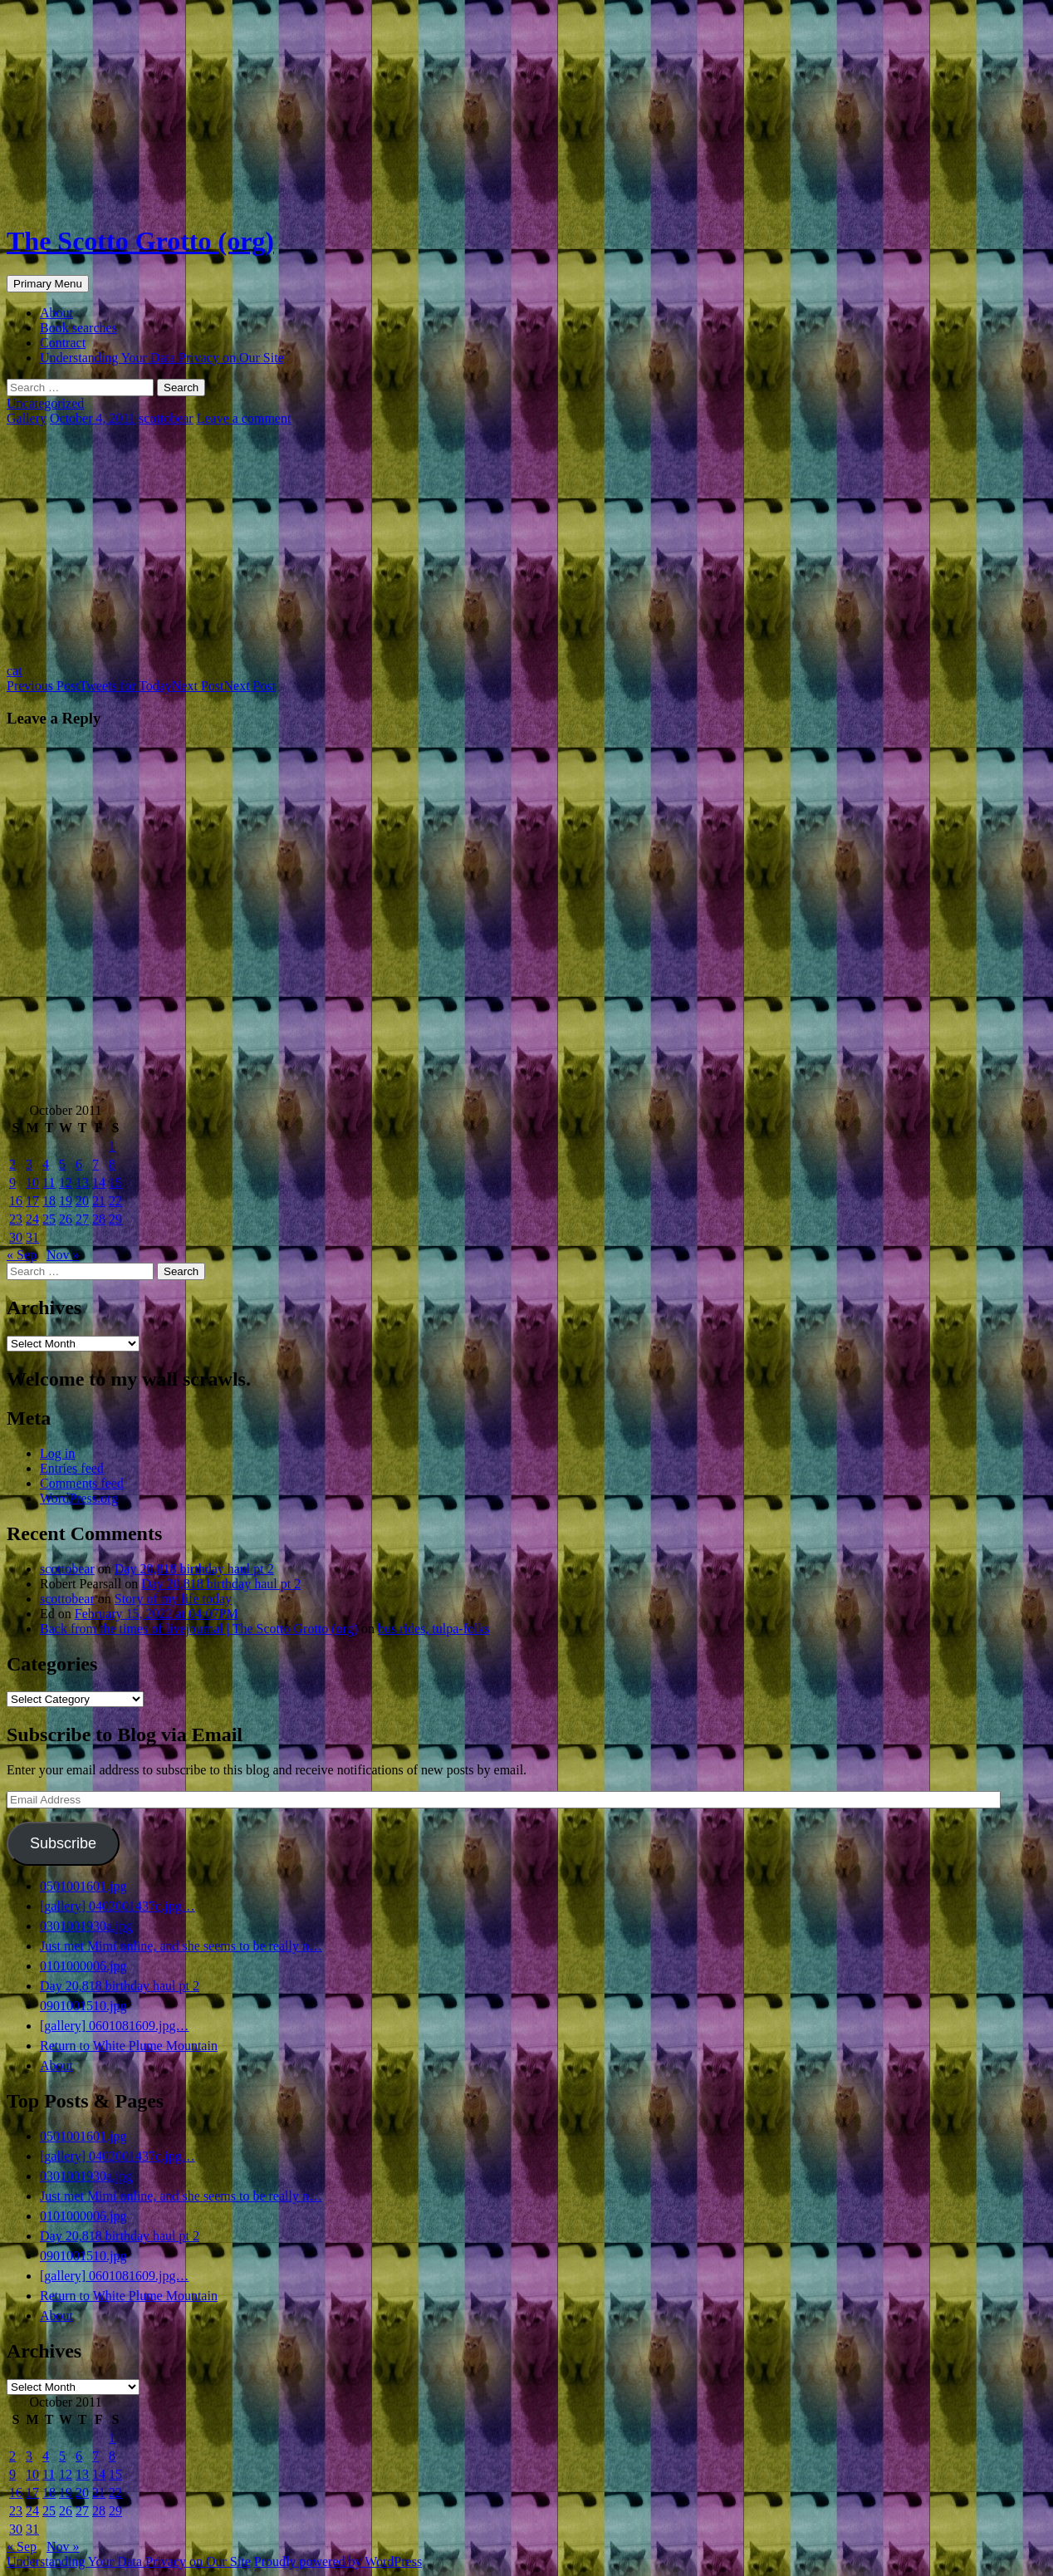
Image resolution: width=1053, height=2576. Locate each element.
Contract (63, 343)
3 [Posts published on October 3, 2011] (29, 1164)
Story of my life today (173, 1599)
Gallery (27, 418)
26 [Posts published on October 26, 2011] (65, 1219)
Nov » (63, 1255)
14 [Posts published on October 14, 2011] (98, 1182)
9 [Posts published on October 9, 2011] (12, 1182)
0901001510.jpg (83, 2006)
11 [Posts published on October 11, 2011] (48, 1182)
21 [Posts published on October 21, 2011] (98, 1201)
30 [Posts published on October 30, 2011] (15, 1237)
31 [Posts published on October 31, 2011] (32, 1237)
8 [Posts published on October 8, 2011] (112, 1164)
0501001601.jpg (83, 1886)
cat (14, 671)
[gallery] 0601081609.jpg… (114, 2026)
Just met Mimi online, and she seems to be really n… (181, 1946)
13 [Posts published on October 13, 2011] (82, 1182)
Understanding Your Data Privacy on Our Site (162, 358)
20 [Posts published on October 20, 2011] (82, 1201)
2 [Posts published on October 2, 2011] (12, 1164)
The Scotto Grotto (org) (140, 241)
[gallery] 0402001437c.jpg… (117, 1906)
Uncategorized (45, 403)
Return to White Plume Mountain (129, 2046)
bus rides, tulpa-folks (434, 1629)
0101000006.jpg (83, 1966)
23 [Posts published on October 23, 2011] (15, 1219)
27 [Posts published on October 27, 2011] (82, 1219)
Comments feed (82, 1483)
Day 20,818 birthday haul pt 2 (194, 1569)
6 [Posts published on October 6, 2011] (79, 1164)
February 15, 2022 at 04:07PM (156, 1614)
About (56, 313)
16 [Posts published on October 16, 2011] (15, 1201)
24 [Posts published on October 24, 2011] (32, 1219)
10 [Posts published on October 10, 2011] (32, 1182)
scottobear (166, 418)
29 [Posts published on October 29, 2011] (115, 1219)
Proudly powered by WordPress (338, 2561)
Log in (57, 1453)
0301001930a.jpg (86, 1926)
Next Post (224, 686)
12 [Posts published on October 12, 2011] (65, 1182)
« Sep (22, 1255)
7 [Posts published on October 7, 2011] (95, 1164)
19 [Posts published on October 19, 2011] (65, 1201)
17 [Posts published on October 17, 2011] (32, 1201)
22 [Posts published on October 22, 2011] (115, 1201)
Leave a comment (244, 418)
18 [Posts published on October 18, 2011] (49, 1201)
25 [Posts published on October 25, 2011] (49, 1219)
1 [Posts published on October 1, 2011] (112, 1146)
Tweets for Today (89, 686)
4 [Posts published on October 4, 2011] (45, 1164)
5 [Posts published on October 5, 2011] (62, 1164)
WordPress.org (79, 1498)
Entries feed (72, 1468)
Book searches (78, 328)
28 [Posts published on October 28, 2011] (98, 1219)
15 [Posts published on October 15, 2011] (115, 1182)
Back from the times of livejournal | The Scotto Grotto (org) (199, 1629)
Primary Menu (47, 283)
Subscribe (63, 1843)
